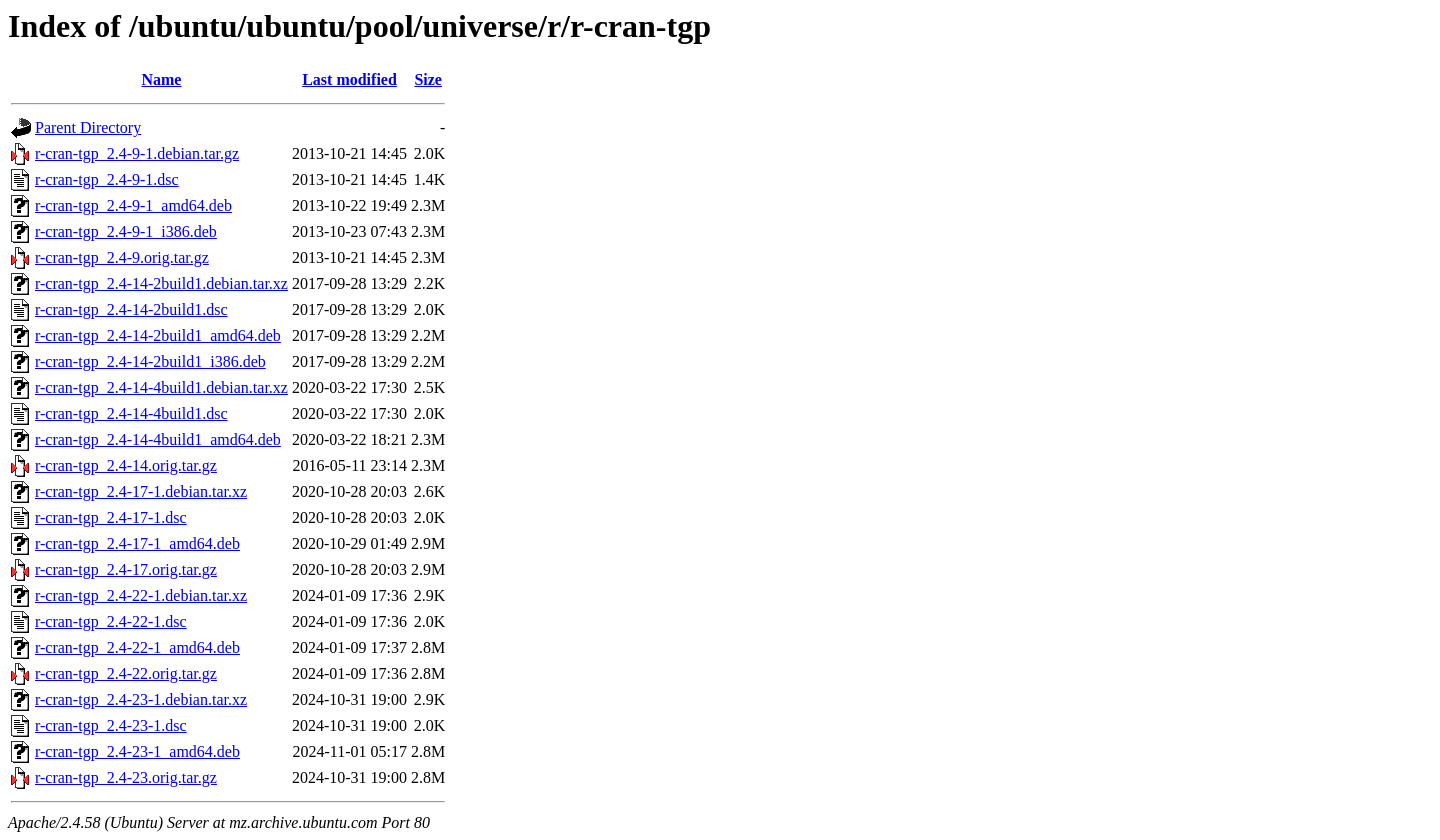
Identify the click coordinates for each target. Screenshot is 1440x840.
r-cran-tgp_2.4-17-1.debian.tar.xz (141, 491)
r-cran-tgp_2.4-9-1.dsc (107, 179)
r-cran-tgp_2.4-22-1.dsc (111, 621)
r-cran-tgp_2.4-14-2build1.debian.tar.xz (161, 283)
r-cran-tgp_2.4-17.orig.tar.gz (126, 569)
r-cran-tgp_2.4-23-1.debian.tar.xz (141, 699)
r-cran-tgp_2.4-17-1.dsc (111, 517)
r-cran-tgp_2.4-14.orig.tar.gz (126, 465)
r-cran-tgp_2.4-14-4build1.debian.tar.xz (161, 387)
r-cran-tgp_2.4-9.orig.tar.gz (122, 257)
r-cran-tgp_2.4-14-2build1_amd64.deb (158, 335)
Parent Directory (88, 127)
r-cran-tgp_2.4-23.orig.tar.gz (126, 777)
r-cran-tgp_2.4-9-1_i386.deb (126, 231)
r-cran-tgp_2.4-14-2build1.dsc (131, 309)
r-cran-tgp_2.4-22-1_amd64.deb (137, 647)
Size (428, 79)
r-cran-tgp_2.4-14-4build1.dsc (131, 413)
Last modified (349, 79)
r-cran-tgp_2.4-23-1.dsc (111, 725)
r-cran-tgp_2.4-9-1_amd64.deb (133, 205)
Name (161, 79)
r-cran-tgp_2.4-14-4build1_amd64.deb (158, 439)
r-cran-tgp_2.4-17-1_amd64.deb (137, 543)
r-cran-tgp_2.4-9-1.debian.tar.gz (137, 153)
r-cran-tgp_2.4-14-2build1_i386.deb (150, 361)
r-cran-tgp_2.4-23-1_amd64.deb (137, 751)
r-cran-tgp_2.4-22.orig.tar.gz (126, 673)
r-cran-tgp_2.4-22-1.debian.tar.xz (141, 595)
